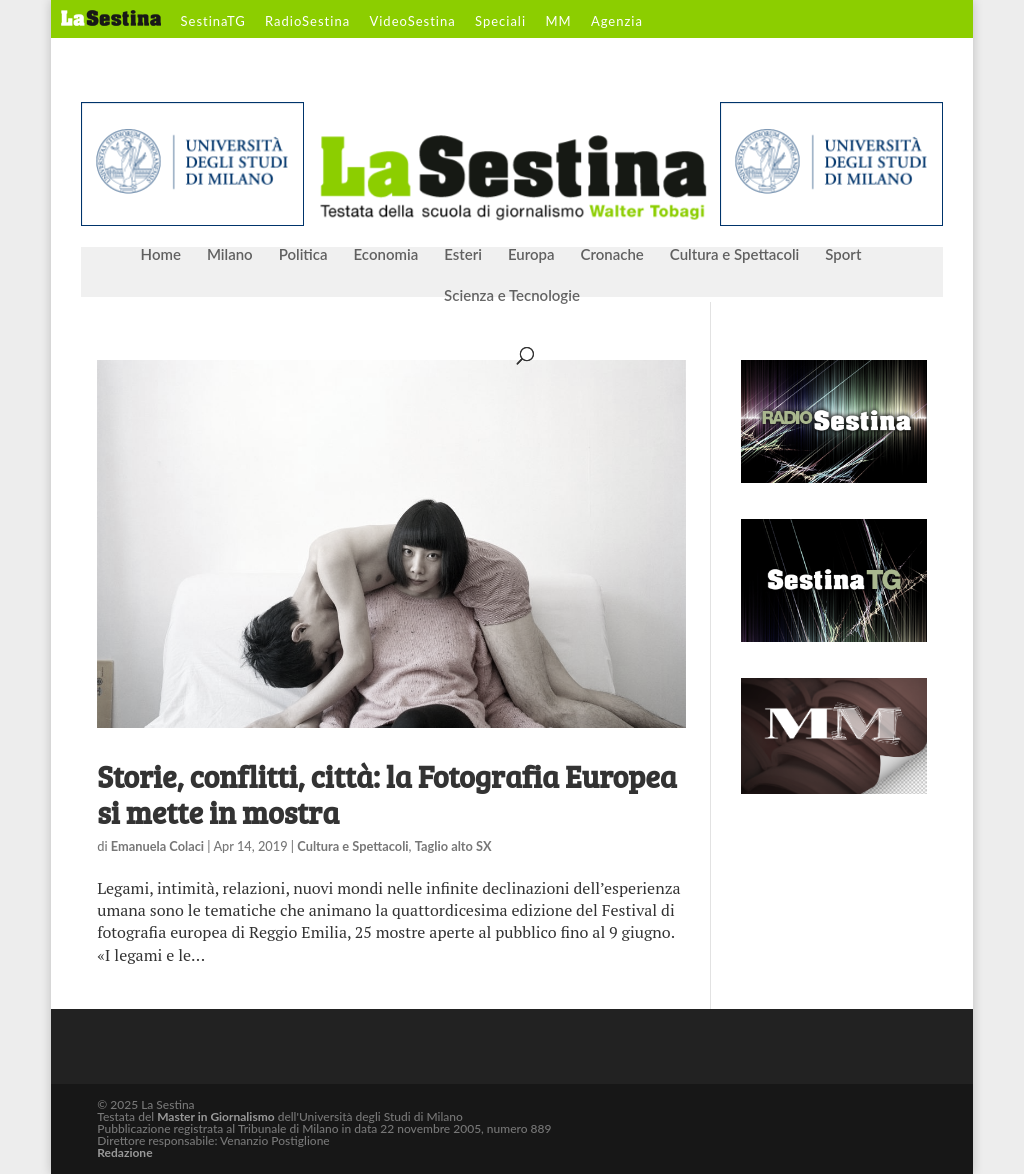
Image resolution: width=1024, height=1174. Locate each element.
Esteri (463, 255)
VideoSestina (412, 22)
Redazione (124, 1152)
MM (558, 22)
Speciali (500, 22)
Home (161, 255)
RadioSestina (307, 22)
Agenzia (617, 22)
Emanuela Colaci (157, 846)
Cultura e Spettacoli (735, 255)
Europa (531, 255)
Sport (843, 255)
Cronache (611, 255)
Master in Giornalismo (215, 1116)
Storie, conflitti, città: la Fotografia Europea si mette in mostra (387, 794)
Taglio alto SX (453, 846)
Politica (303, 255)
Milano (230, 255)
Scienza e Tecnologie (512, 296)
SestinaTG (213, 22)
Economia (386, 255)
